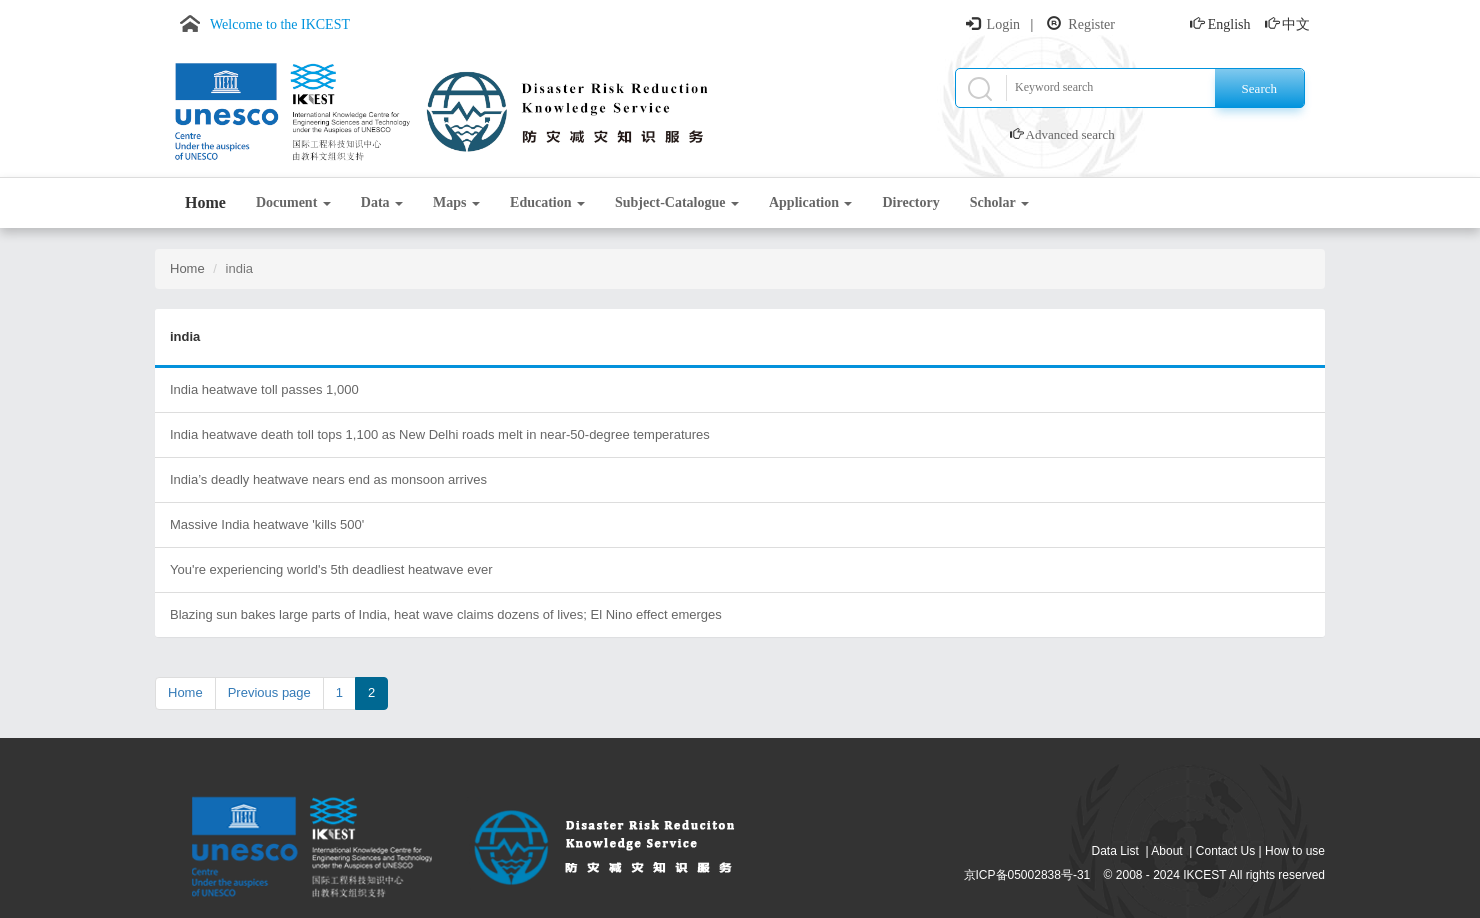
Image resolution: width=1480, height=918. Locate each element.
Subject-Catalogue (677, 202)
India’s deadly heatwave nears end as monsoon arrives (328, 479)
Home (205, 202)
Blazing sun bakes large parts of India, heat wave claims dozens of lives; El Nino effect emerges (446, 614)
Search (1259, 88)
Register (1091, 24)
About (1166, 851)
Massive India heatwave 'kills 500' (267, 524)
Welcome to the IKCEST (280, 24)
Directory (910, 202)
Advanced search (1070, 134)
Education (547, 202)
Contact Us (1225, 851)
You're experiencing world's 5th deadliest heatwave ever (331, 569)
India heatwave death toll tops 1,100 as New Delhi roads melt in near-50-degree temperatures (440, 434)
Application (811, 202)
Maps (456, 202)
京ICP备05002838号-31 (1027, 875)
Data (382, 202)
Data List (1115, 851)
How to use (1295, 851)
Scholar (999, 202)
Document (293, 202)
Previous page (269, 692)
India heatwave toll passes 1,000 (264, 389)
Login (1003, 24)
